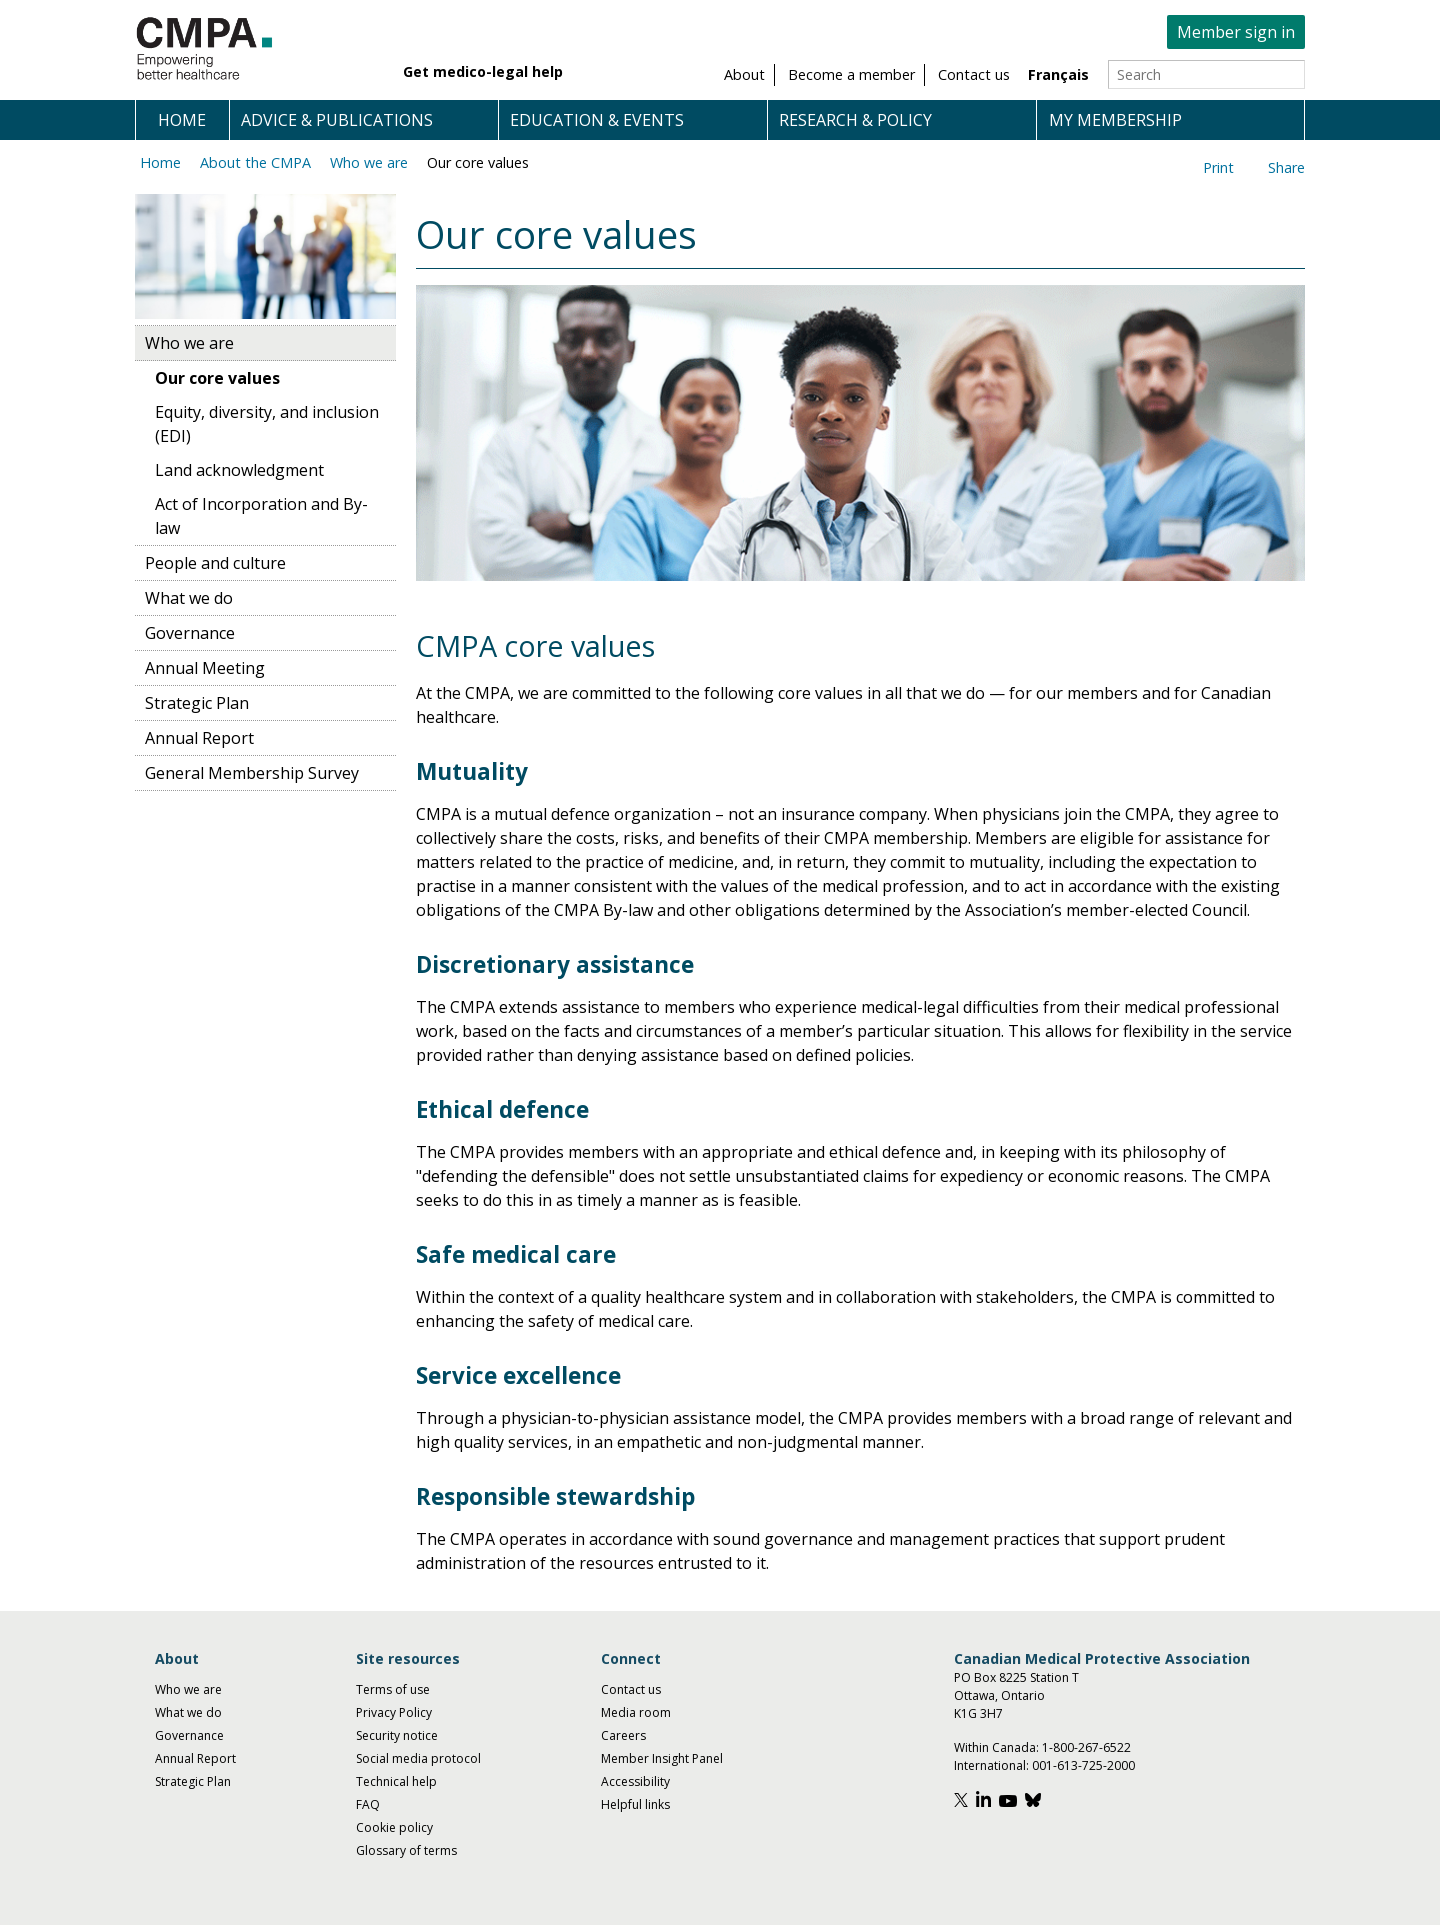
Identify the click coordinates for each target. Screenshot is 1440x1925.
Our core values (478, 162)
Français (1058, 74)
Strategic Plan (197, 703)
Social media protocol (418, 1758)
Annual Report (199, 738)
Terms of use (393, 1689)
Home (182, 120)
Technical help (396, 1781)
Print (1218, 167)
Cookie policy (394, 1827)
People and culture (215, 563)
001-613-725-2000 (1083, 1765)
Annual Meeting (205, 668)
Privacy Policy (394, 1712)
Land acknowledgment (239, 470)
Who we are (369, 162)
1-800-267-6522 (1086, 1747)
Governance (190, 633)
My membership (1115, 120)
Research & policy (855, 120)
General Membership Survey (252, 773)
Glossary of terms (406, 1850)
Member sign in (1236, 32)
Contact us (631, 1689)
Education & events (597, 120)
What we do (189, 598)
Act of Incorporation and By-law (261, 516)
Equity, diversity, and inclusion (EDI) (267, 424)
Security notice (397, 1735)
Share (1286, 167)
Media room (636, 1712)
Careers (623, 1735)
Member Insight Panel (662, 1758)
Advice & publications (337, 120)
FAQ (368, 1804)
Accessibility (635, 1781)
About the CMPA (255, 162)
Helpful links (635, 1804)
